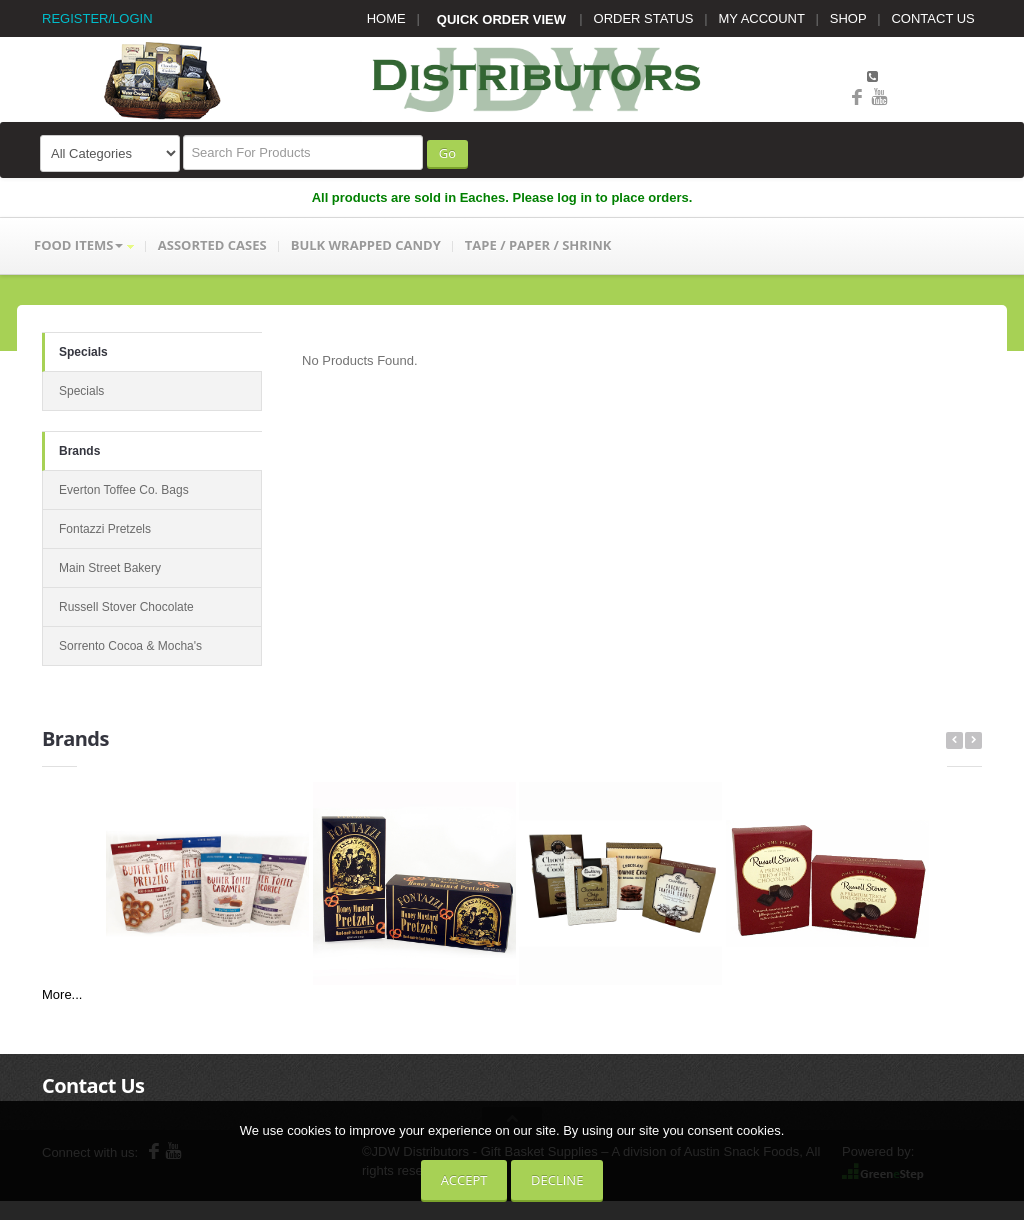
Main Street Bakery (110, 568)
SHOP (848, 18)
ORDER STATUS (644, 18)
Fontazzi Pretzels (105, 529)
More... (62, 994)
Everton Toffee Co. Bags (124, 490)
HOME (386, 18)
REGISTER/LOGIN (97, 18)
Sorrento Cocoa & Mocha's (130, 646)
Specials (83, 352)
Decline (557, 1180)
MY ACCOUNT (762, 18)
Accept (464, 1180)
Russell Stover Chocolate (126, 607)
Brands (79, 451)
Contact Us (93, 1085)
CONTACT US (932, 18)
